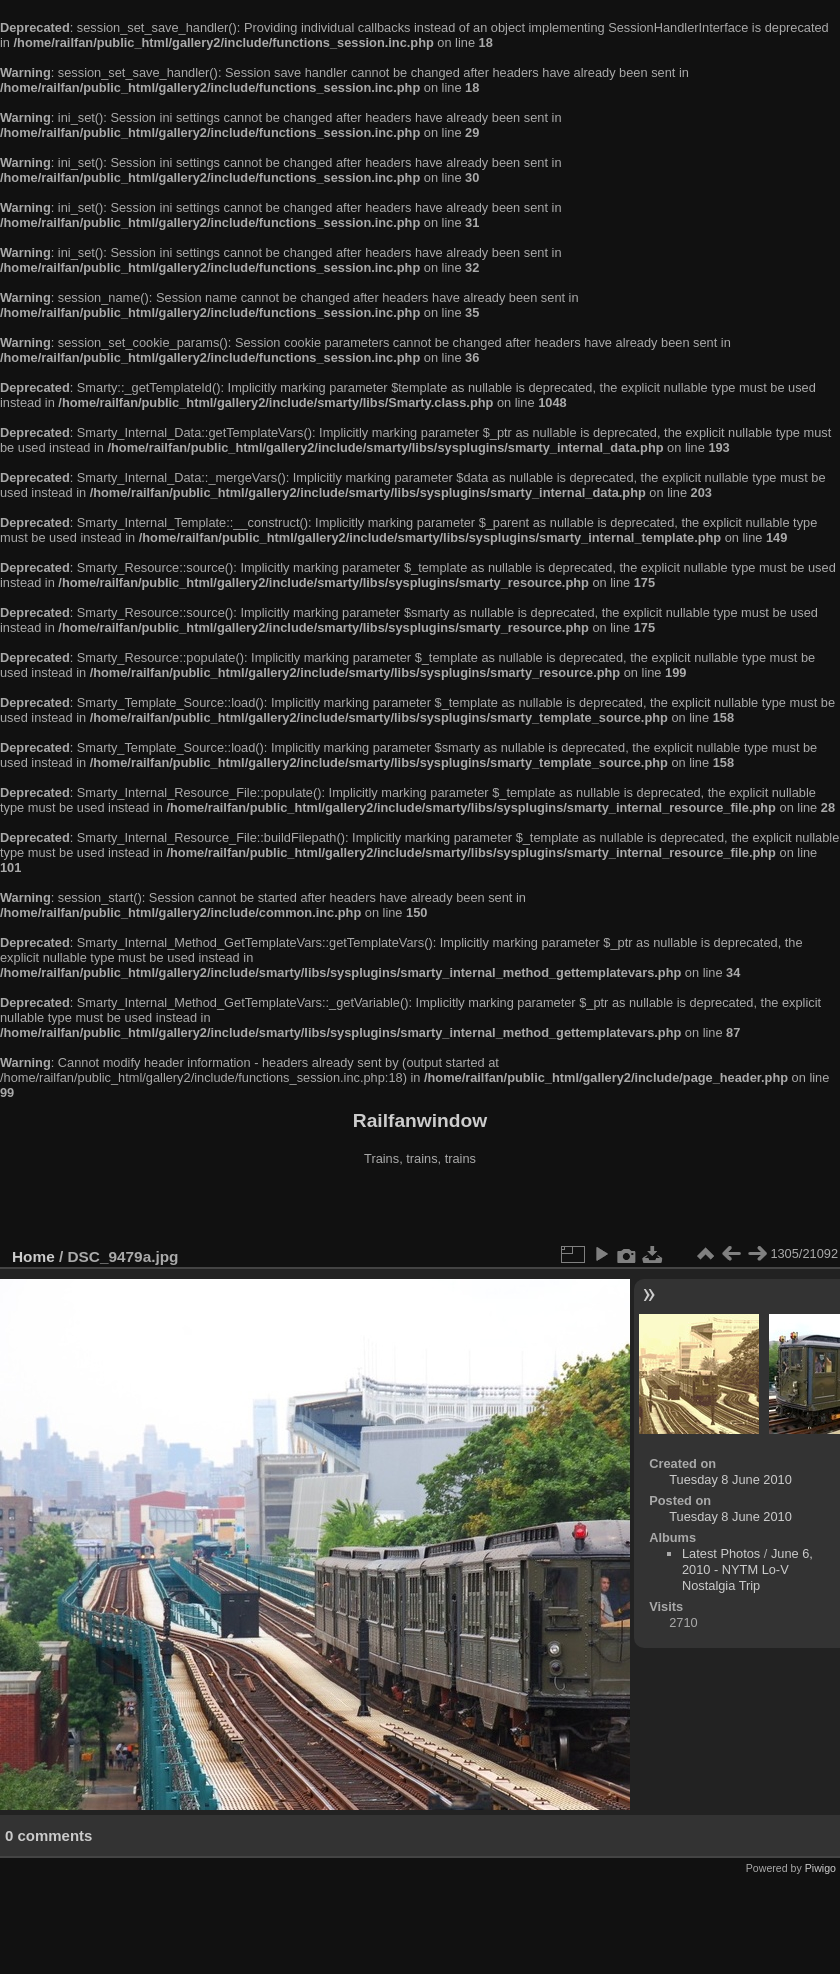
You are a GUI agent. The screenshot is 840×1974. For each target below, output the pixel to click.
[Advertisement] (420, 1209)
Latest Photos (721, 1553)
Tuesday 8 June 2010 (730, 1479)
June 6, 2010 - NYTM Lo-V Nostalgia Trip (747, 1569)
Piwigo (820, 1868)
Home (33, 1256)
